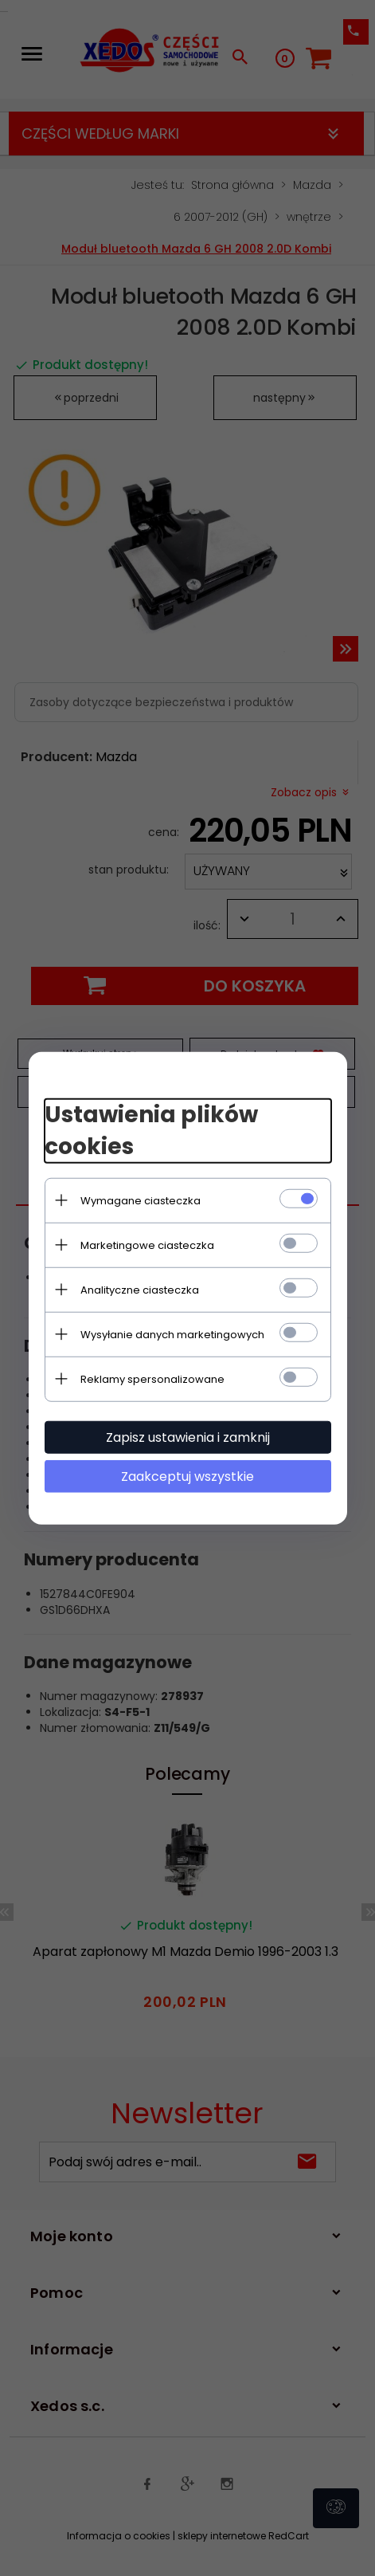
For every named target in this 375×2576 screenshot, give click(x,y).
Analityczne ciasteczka (139, 1289)
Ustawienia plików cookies (151, 1130)
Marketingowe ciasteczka (147, 1244)
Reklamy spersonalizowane (152, 1378)
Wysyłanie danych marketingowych (172, 1333)
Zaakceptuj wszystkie (187, 1476)
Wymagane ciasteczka (140, 1200)
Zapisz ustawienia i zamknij (188, 1436)
